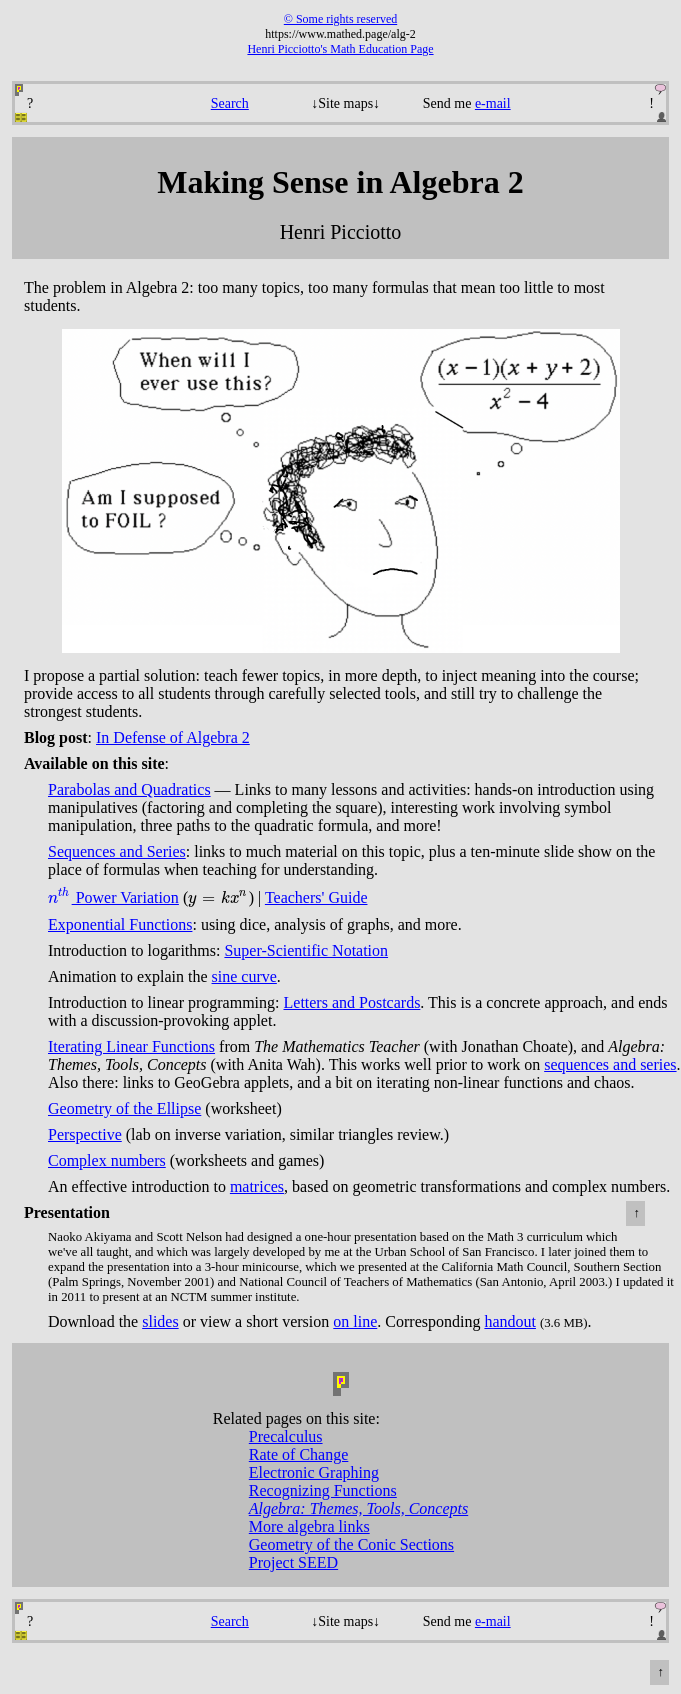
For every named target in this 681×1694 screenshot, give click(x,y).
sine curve (244, 976)
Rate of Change (299, 1454)
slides (160, 1321)
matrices (257, 1186)
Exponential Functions (120, 924)
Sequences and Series (117, 851)
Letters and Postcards (352, 1002)
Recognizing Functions (323, 1490)
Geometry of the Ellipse (124, 1108)
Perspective (85, 1134)
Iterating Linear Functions (131, 1046)
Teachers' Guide (316, 897)
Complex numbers (107, 1160)
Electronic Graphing (314, 1472)
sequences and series (610, 1064)
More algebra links (309, 1526)
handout (510, 1321)
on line (355, 1321)
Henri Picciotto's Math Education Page (340, 49)
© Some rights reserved (340, 19)
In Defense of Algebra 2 (173, 737)
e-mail (493, 103)
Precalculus (286, 1436)
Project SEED (293, 1562)
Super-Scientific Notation (306, 950)
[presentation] (60, 897)
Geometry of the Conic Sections (351, 1544)
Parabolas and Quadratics (129, 789)
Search (230, 103)
